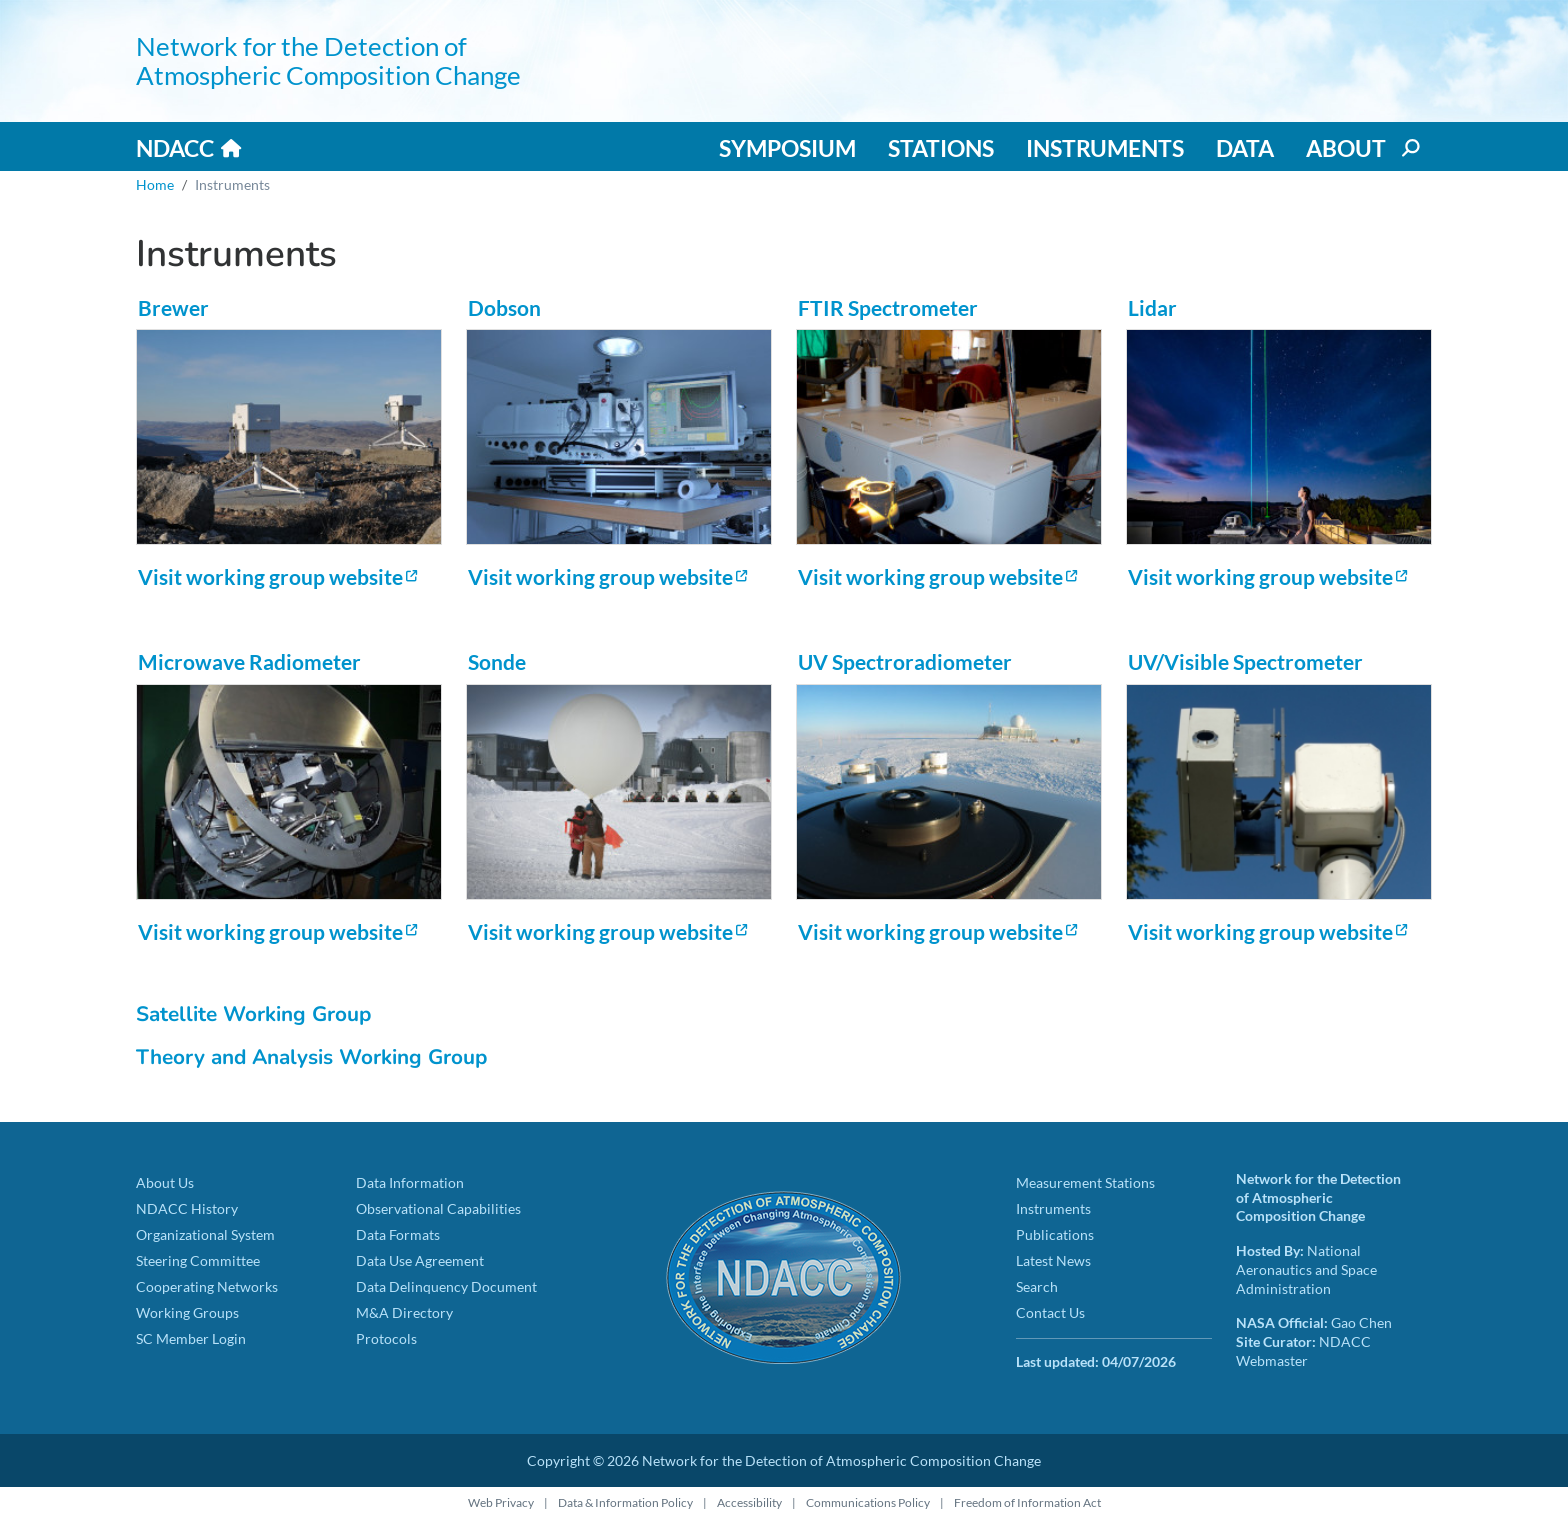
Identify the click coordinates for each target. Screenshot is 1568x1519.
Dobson (504, 307)
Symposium (787, 148)
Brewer (173, 307)
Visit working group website (270, 576)
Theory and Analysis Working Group (311, 1057)
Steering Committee (198, 1260)
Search (1037, 1286)
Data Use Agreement (420, 1260)
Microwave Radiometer (249, 661)
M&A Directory (404, 1312)
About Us (165, 1182)
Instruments (1105, 148)
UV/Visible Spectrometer (1245, 661)
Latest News (1053, 1260)
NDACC (175, 148)
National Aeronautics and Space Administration (1306, 1269)
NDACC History (187, 1208)
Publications (1055, 1234)
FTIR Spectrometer (888, 307)
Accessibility (749, 1502)
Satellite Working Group (253, 1014)
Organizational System (205, 1234)
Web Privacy (501, 1502)
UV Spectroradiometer (905, 661)
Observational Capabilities (438, 1208)
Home (155, 184)
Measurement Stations (1085, 1182)
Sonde (497, 661)
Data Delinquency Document (446, 1286)
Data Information (410, 1182)
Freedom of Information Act (1027, 1502)
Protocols (386, 1338)
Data (1245, 148)
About (1346, 148)
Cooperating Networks (207, 1286)
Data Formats (398, 1234)
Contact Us (1050, 1312)
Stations (941, 148)
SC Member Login (191, 1338)
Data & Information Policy (625, 1502)
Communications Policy (868, 1502)
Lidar (1152, 307)
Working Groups (187, 1312)
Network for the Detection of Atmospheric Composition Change (328, 60)
